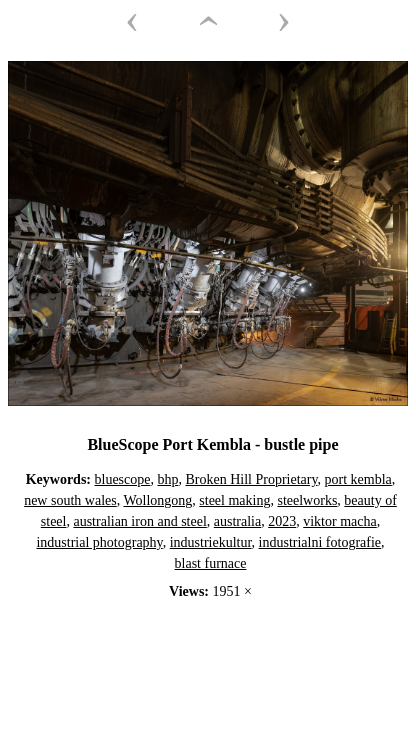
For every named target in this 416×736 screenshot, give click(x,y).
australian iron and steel (139, 521)
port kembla (358, 479)
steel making (234, 500)
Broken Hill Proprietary (251, 479)
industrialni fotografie (320, 542)
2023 (282, 521)
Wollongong (157, 500)
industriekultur (211, 542)
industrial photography (99, 542)
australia (237, 521)
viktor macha (339, 521)
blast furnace (211, 563)
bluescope (123, 479)
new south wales (70, 500)
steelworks (307, 500)
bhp (167, 479)
